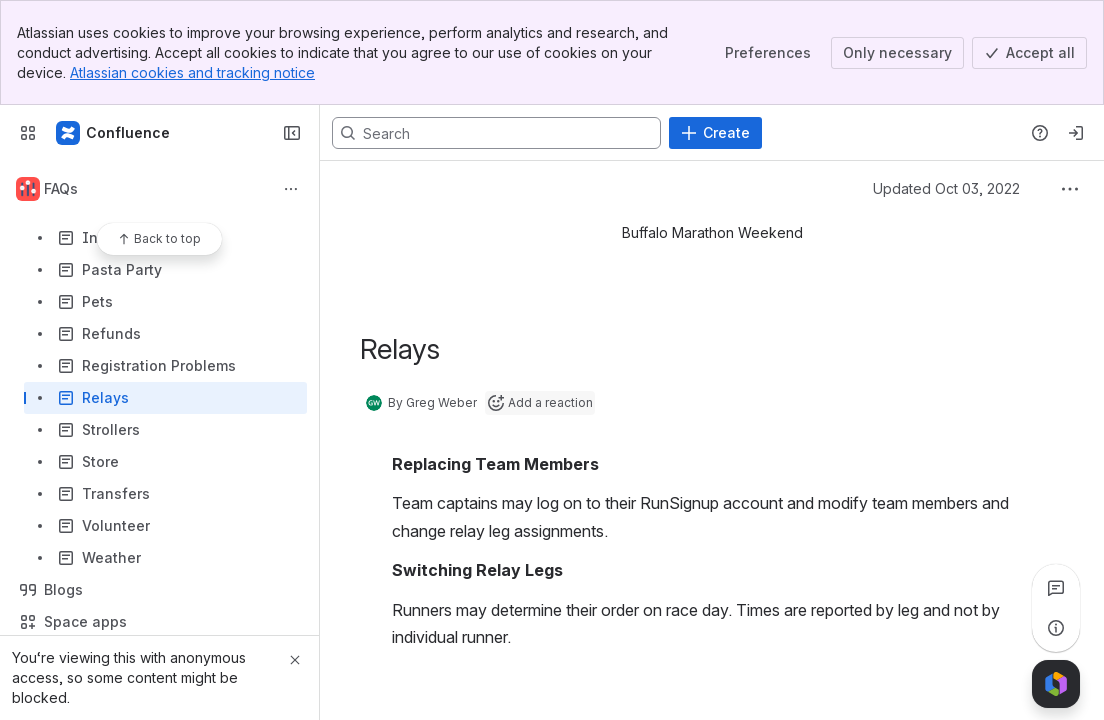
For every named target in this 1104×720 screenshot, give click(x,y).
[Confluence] (114, 133)
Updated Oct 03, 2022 (946, 188)
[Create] (715, 133)
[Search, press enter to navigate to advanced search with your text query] (496, 133)
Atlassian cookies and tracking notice (192, 72)
